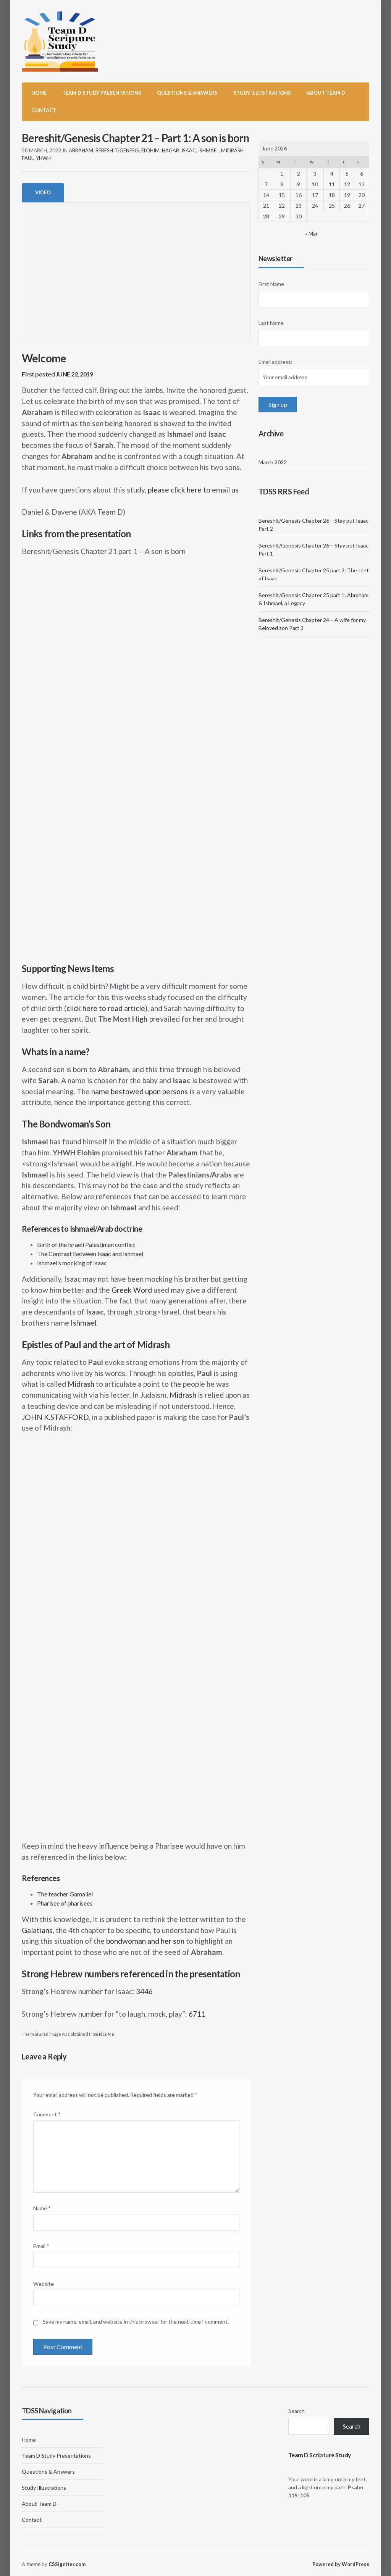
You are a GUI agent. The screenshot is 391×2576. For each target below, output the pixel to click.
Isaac (188, 150)
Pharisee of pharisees (64, 1903)
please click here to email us (193, 489)
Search (296, 2411)
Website (43, 2283)
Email (41, 2246)
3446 (144, 1991)
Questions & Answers (187, 93)
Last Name (271, 323)
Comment (47, 2114)
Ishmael (208, 150)
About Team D (326, 93)
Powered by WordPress (340, 2564)
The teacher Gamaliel (65, 1894)
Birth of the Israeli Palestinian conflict (86, 1244)
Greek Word (131, 1290)
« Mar (311, 233)
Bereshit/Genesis (117, 150)
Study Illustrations (262, 93)
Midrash (232, 150)
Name (42, 2208)
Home (39, 93)
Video (43, 192)
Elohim (150, 150)
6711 (197, 2013)
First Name (271, 284)
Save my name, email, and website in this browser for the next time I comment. (136, 2321)
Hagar (170, 150)
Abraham (81, 150)
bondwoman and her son (145, 1940)
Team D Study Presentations (101, 93)
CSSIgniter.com (67, 2564)
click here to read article (105, 1008)
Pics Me (106, 2034)
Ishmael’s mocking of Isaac (72, 1262)
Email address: (275, 362)
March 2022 (273, 462)
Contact (43, 110)
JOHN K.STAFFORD (55, 1417)
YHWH (43, 158)
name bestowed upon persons (139, 1091)
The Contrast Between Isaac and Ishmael (90, 1253)
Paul (28, 158)
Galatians (37, 1930)
